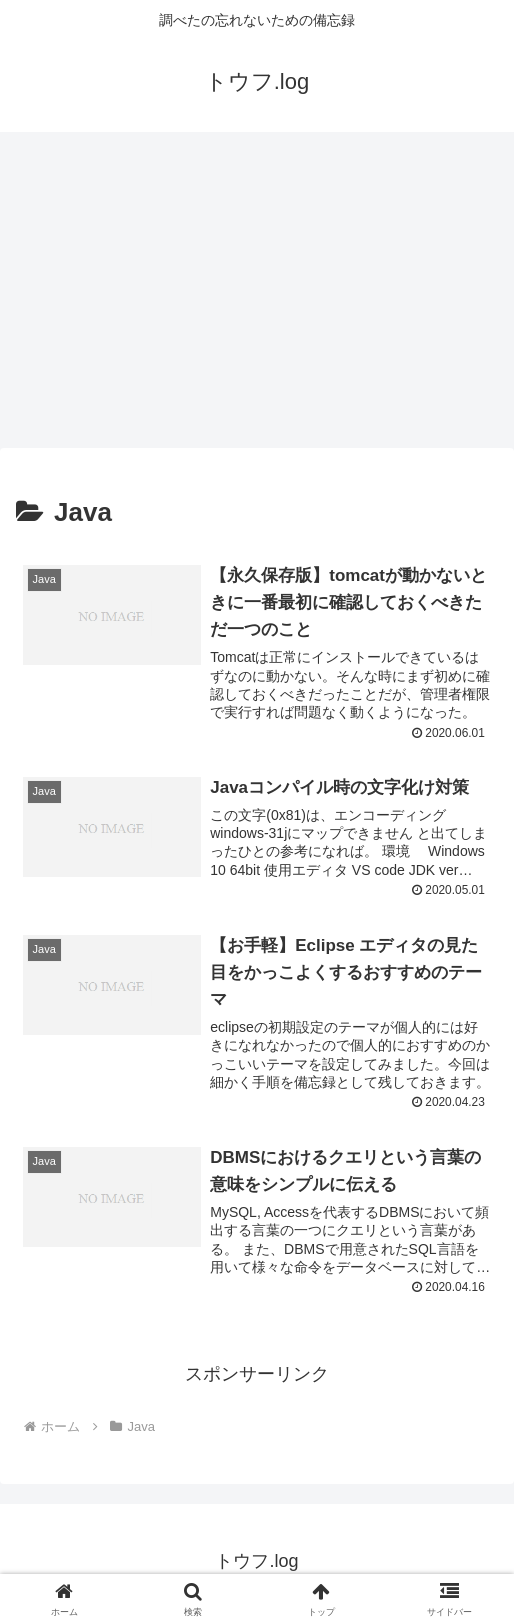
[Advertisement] (257, 296)
